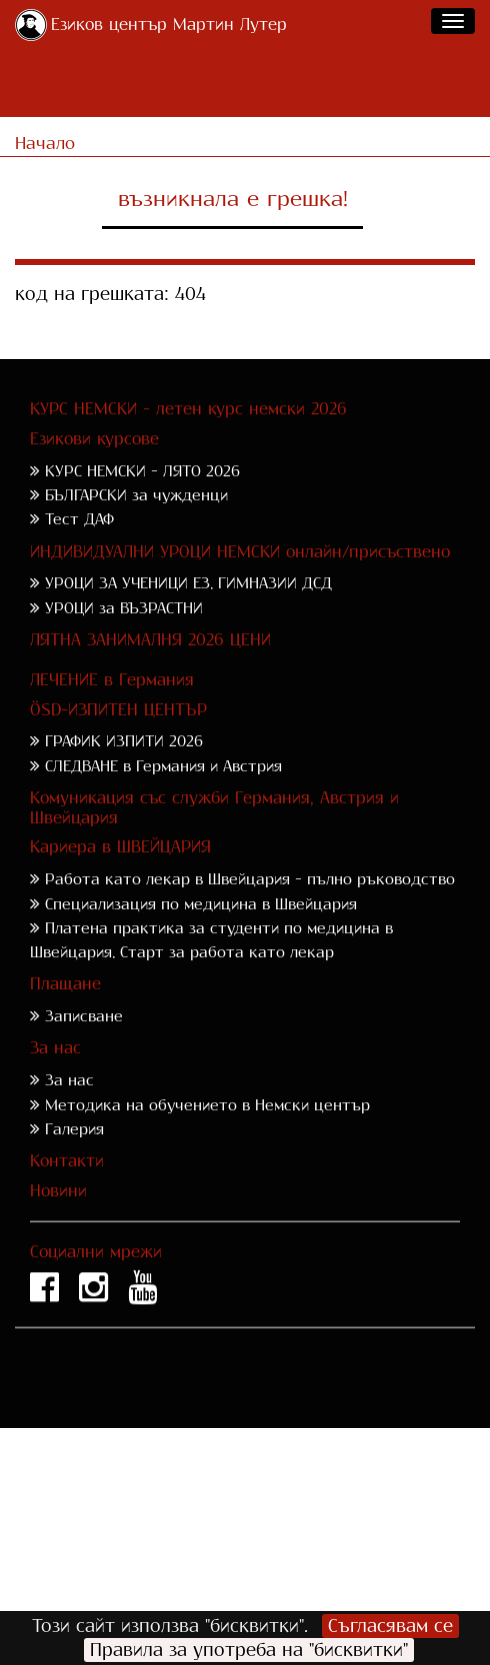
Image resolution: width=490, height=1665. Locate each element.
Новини (58, 1215)
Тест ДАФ (79, 544)
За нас (55, 1073)
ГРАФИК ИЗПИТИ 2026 (124, 766)
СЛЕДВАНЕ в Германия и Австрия (163, 790)
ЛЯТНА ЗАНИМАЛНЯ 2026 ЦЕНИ (150, 664)
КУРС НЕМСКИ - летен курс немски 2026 (188, 433)
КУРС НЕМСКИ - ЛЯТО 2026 (142, 495)
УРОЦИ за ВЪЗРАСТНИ (124, 632)
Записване (84, 1041)
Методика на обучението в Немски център (207, 1129)
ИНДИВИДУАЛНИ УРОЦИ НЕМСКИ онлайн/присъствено (240, 576)
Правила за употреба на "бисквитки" (249, 1650)
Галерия (74, 1153)
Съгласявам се (390, 1626)
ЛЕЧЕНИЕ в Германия (112, 704)
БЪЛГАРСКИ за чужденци (136, 519)
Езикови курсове (94, 463)
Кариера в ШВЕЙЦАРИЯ (120, 872)
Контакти (67, 1185)
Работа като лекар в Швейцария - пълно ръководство (250, 904)
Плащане (65, 1009)
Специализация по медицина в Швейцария (201, 928)
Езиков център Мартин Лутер (169, 24)
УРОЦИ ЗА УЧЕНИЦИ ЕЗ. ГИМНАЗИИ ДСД (188, 608)
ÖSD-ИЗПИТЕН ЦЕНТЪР (118, 734)
